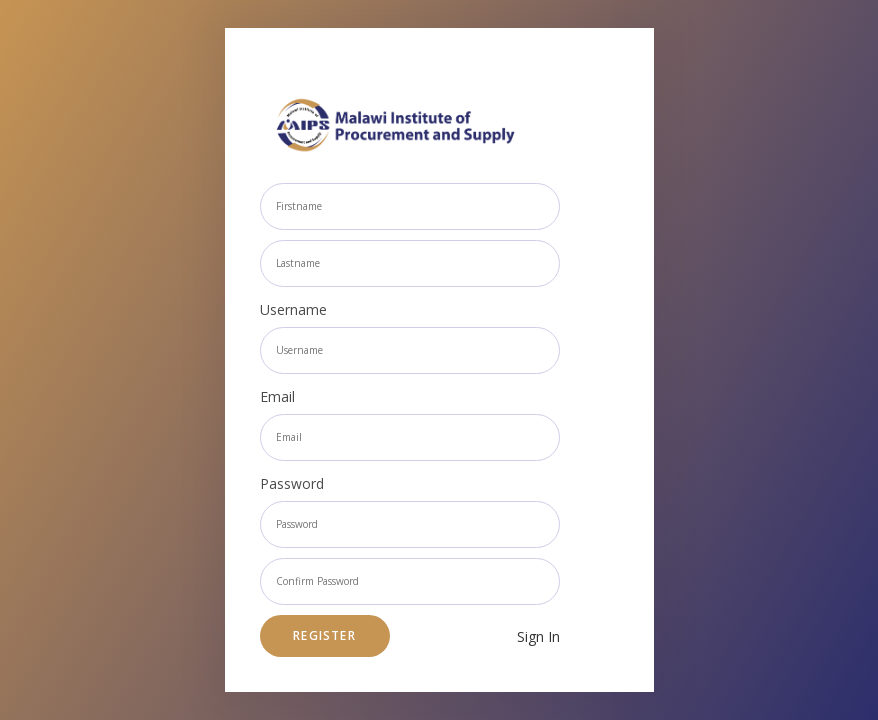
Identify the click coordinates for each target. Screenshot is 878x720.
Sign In (538, 636)
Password (292, 483)
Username (293, 309)
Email (277, 396)
